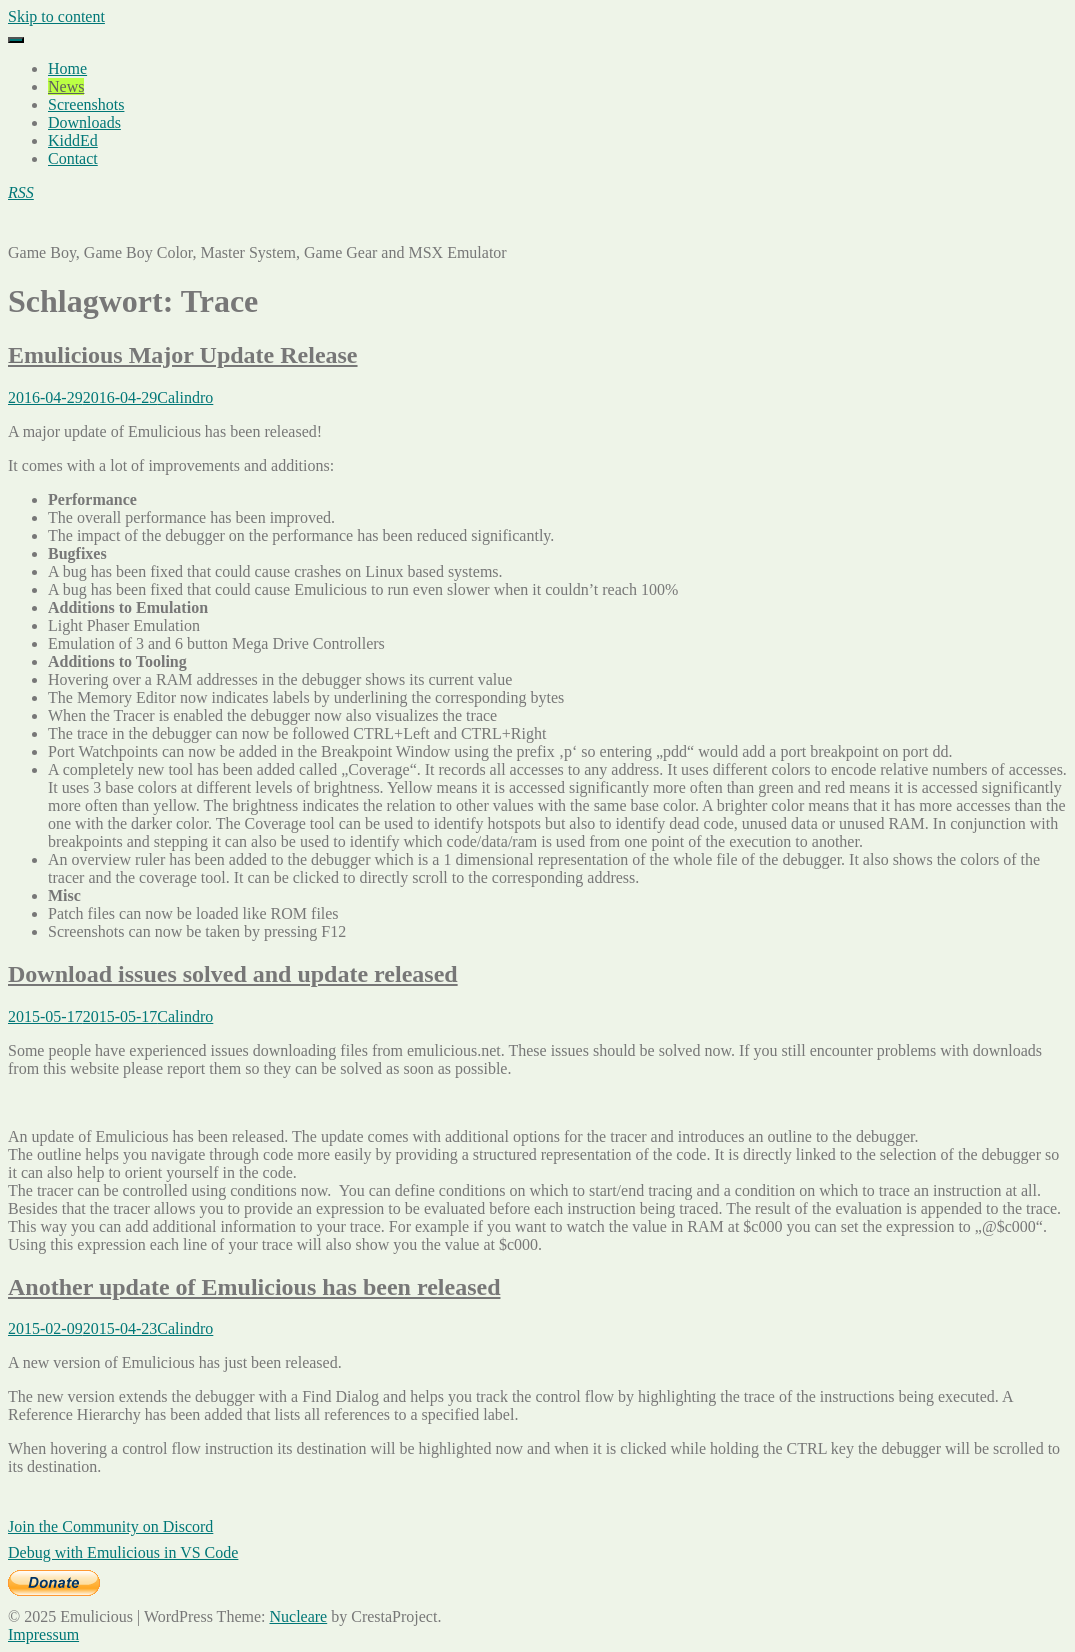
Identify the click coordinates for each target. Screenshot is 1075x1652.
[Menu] (16, 40)
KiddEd (73, 140)
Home (67, 68)
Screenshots (86, 104)
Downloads (84, 122)
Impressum (43, 1634)
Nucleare (298, 1616)
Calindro (185, 397)
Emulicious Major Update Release (183, 355)
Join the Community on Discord (110, 1526)
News (66, 86)
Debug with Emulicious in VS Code (123, 1552)
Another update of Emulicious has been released (254, 1287)
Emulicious (44, 226)
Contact (73, 158)
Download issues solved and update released (233, 974)
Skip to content (56, 16)
